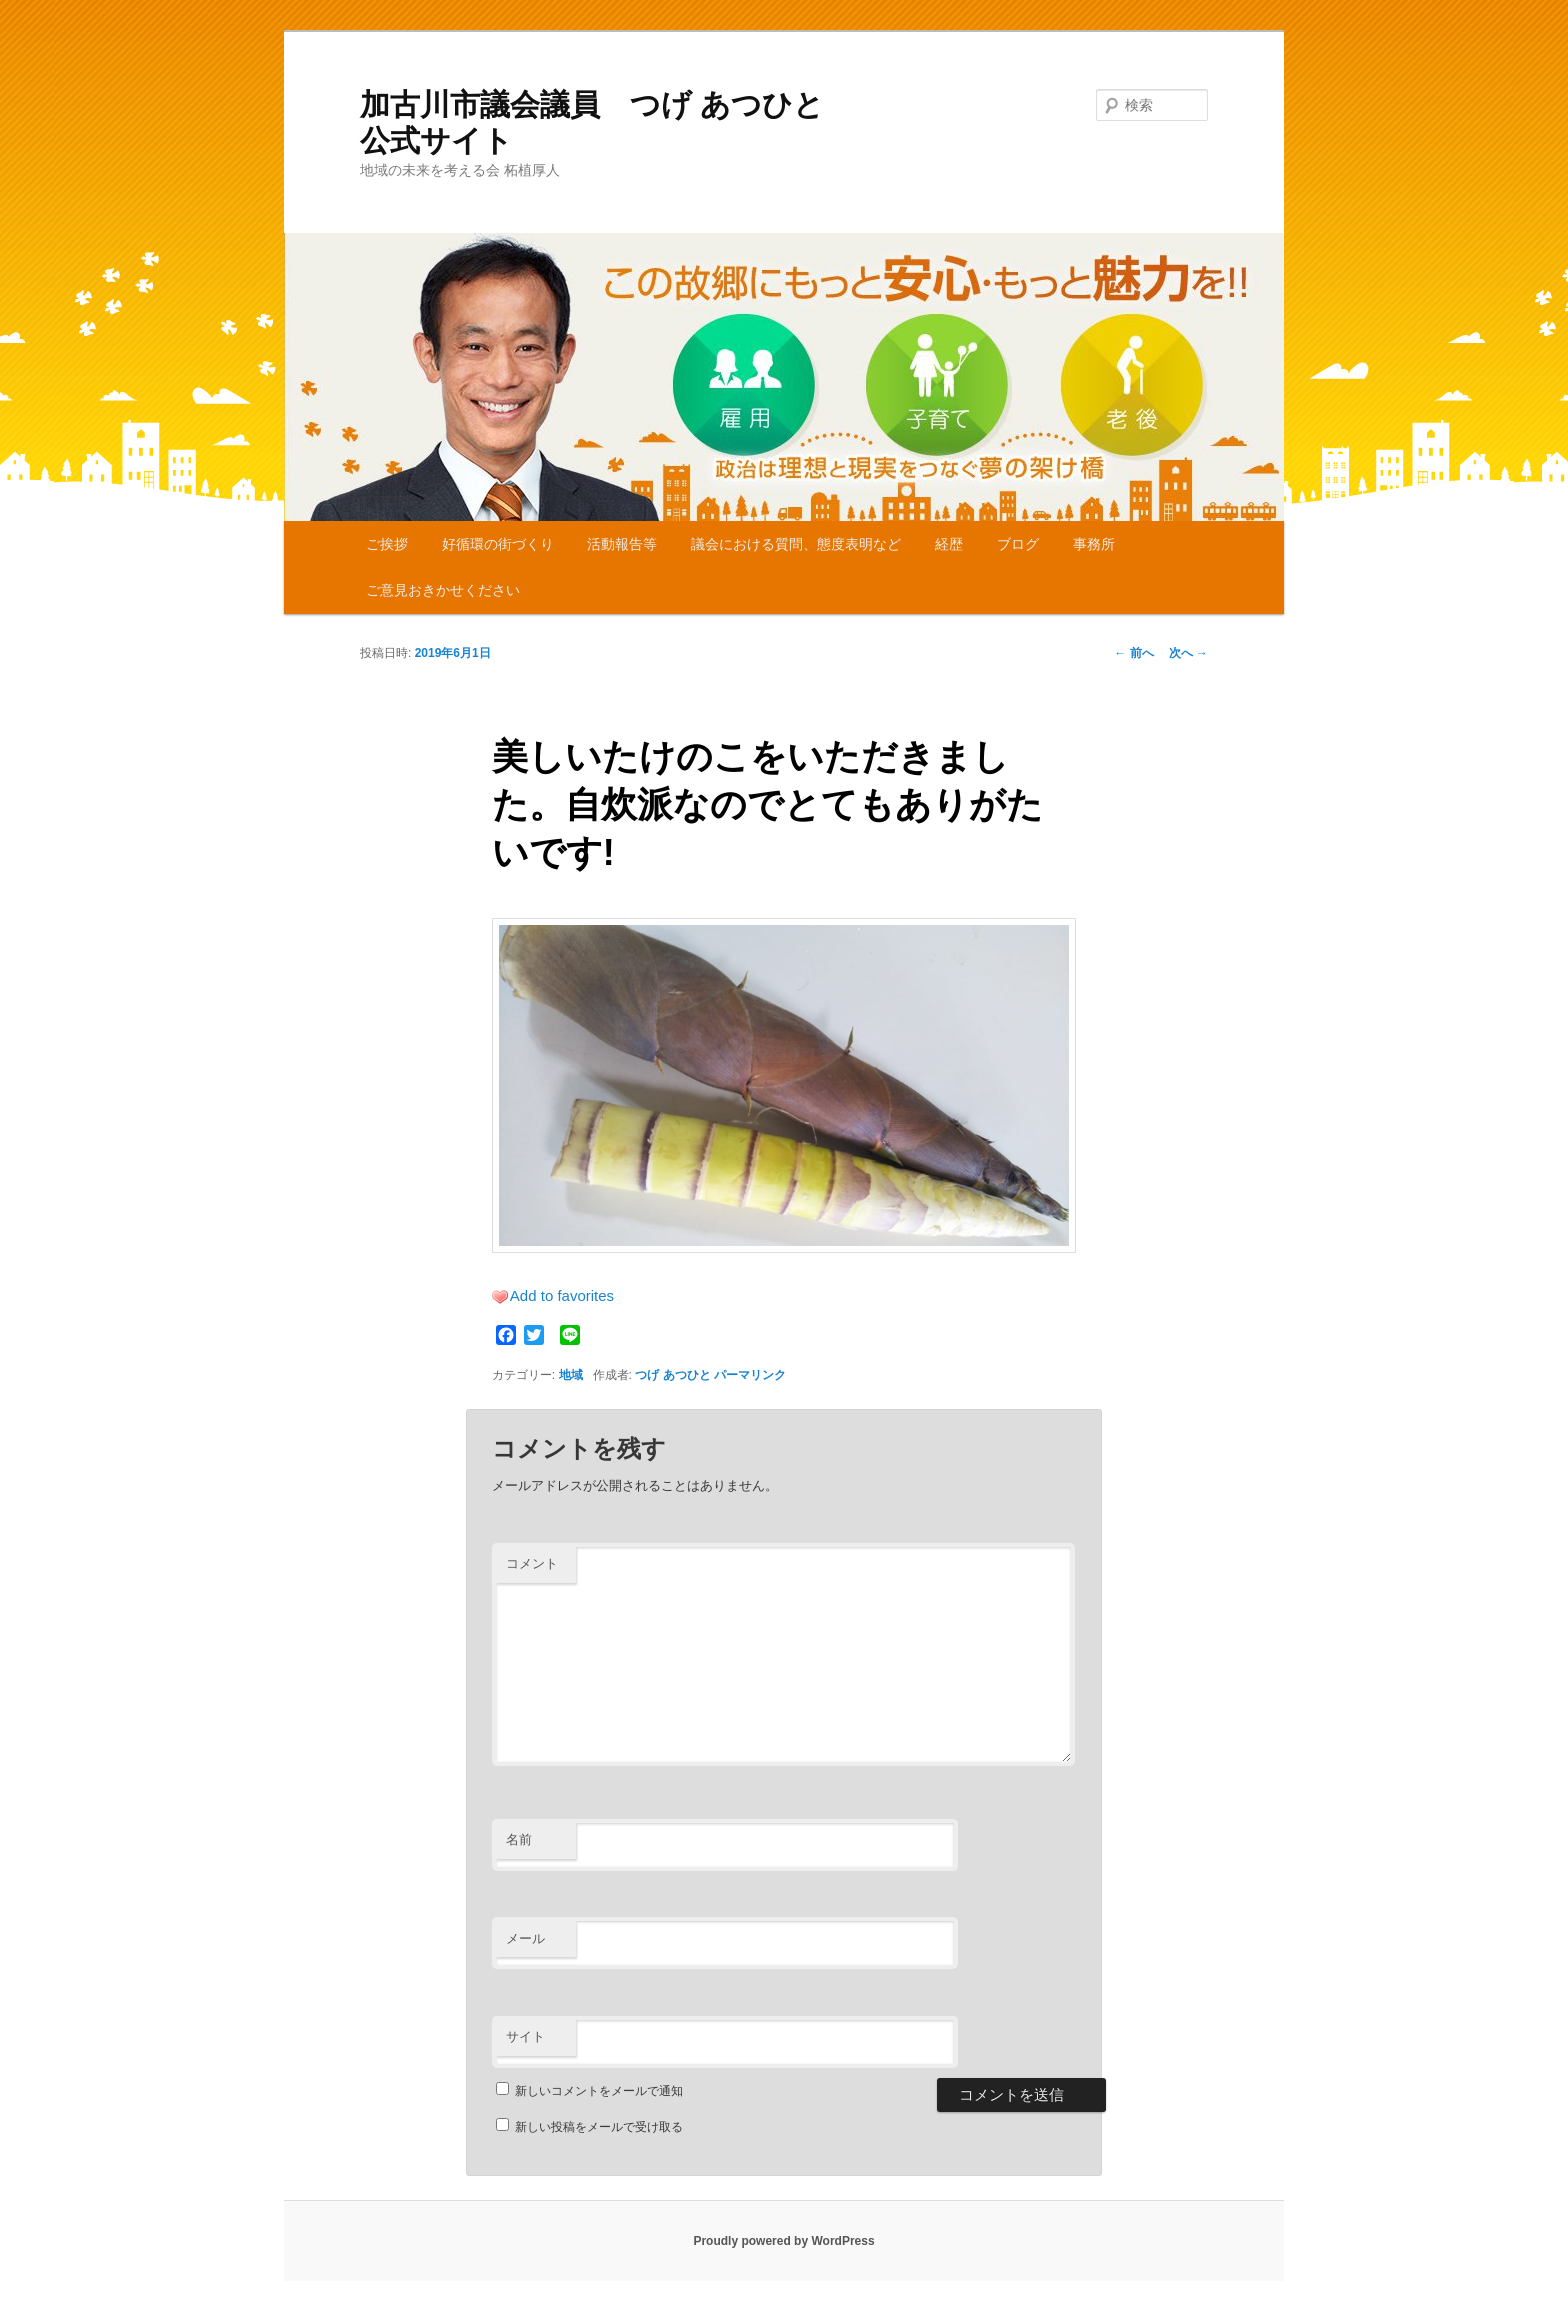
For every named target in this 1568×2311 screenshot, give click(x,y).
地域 (571, 1375)
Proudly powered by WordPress (783, 2241)
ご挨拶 (387, 544)
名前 (519, 1839)
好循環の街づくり (498, 544)
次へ (1188, 653)
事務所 (1094, 544)
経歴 (949, 544)
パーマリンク (750, 1375)
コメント (532, 1563)
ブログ (1018, 544)
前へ (1133, 653)
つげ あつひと (672, 1375)
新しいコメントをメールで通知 (599, 2091)
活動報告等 (622, 544)
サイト (525, 2036)
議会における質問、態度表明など (796, 544)
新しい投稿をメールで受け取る (599, 2127)
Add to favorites (562, 1295)
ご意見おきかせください (443, 590)
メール (525, 1938)
